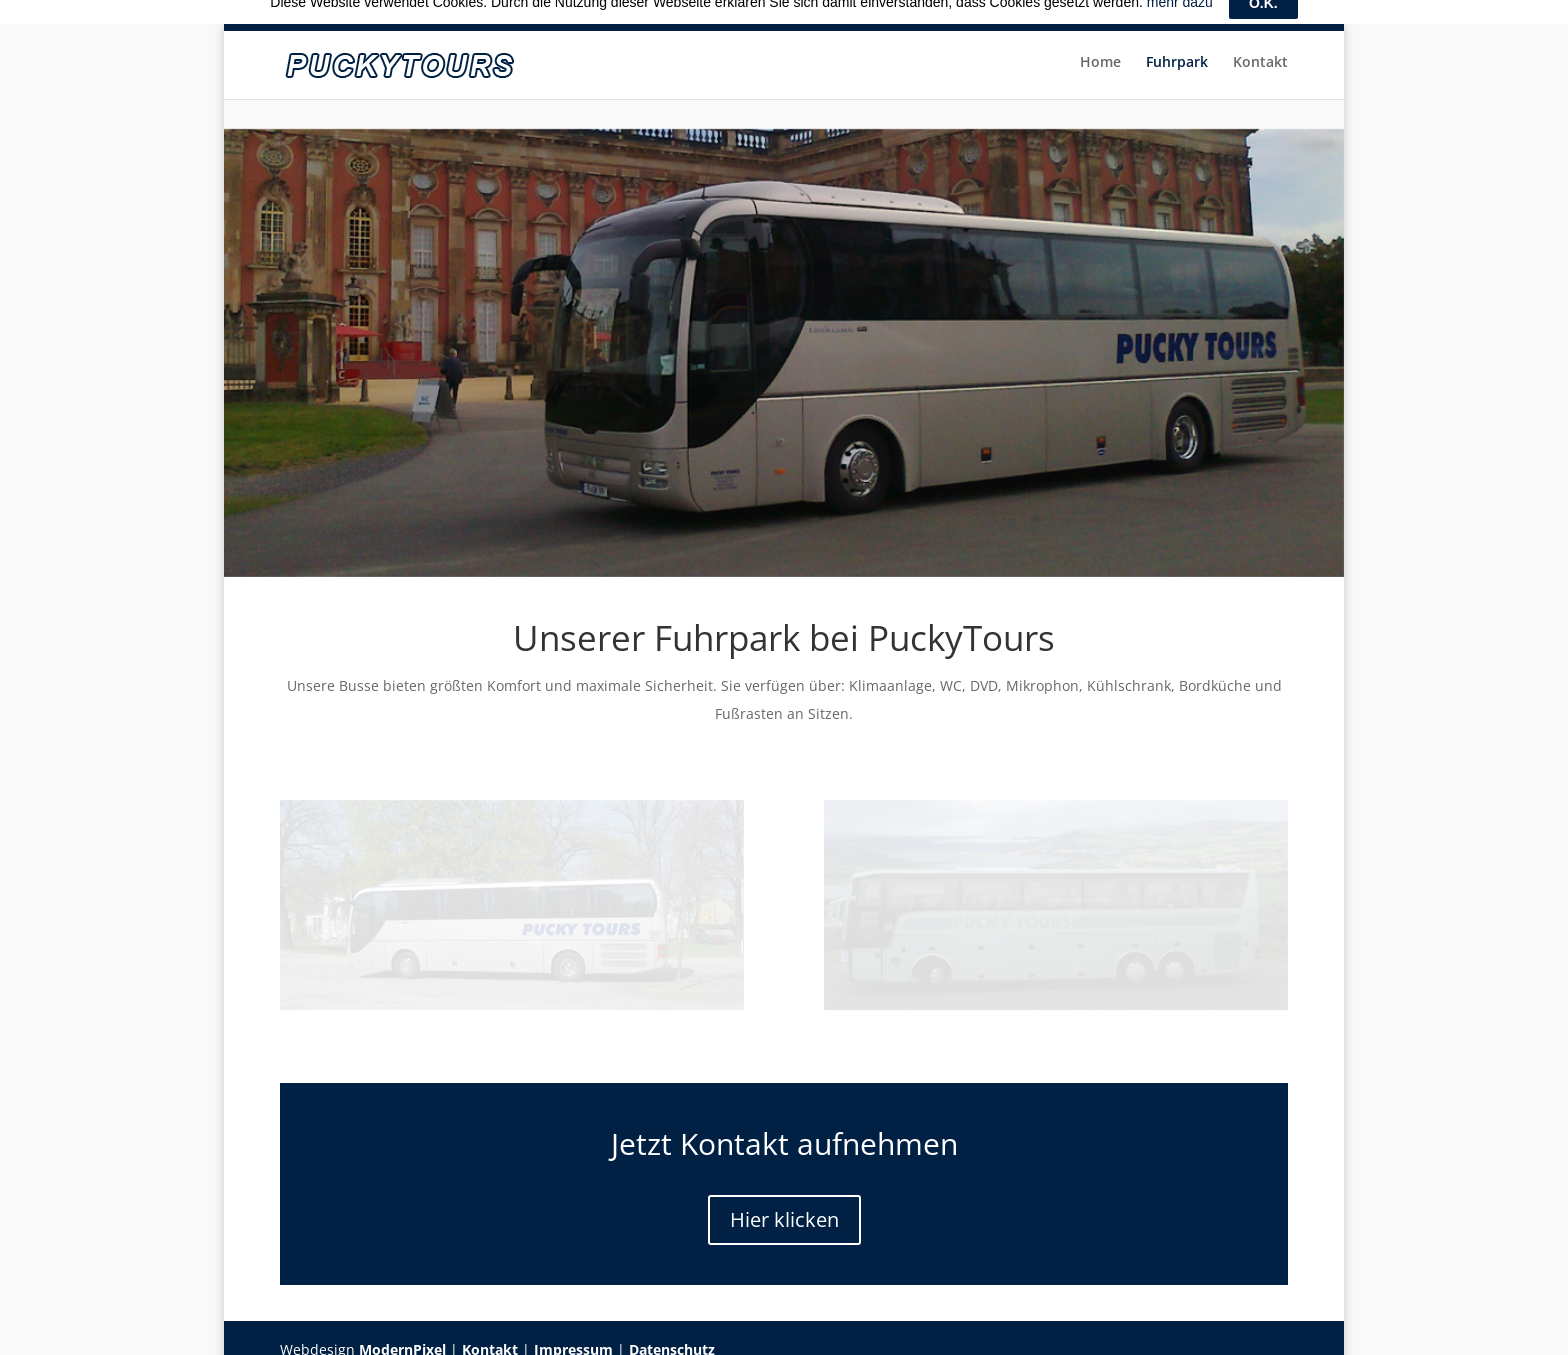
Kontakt (1260, 69)
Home (1098, 69)
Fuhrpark (1176, 69)
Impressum (573, 1337)
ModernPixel (402, 1337)
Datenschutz (672, 1337)
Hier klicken (784, 1207)
